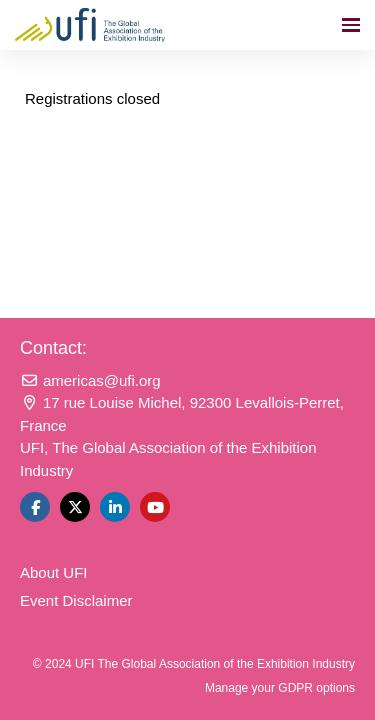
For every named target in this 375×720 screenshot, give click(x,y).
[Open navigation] (351, 25)
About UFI (54, 572)
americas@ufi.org (90, 380)
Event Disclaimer (76, 600)
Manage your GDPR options (280, 688)
